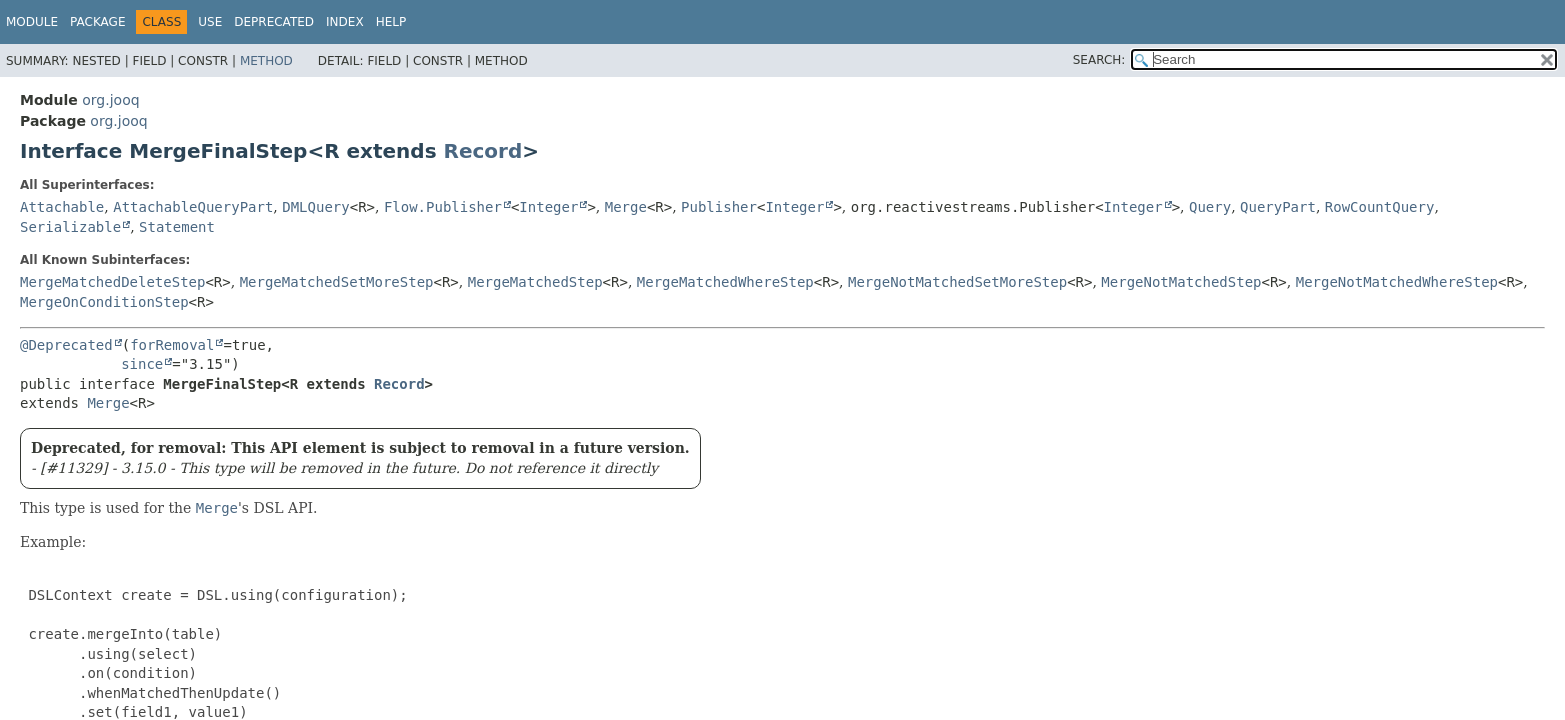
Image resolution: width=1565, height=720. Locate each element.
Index (345, 22)
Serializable (70, 227)
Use (210, 22)
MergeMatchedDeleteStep (112, 282)
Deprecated (274, 22)
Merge (626, 207)
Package (97, 22)
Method (266, 61)
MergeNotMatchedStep (1181, 282)
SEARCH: (1099, 60)
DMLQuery (315, 207)
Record (483, 151)
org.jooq (110, 100)
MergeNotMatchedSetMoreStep (957, 282)
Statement (177, 227)
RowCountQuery (1380, 207)
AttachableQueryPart (193, 207)
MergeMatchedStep (535, 282)
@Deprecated (66, 345)
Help (391, 22)
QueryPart (1278, 207)
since (142, 364)
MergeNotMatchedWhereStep (1397, 282)
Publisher (719, 207)
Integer (548, 207)
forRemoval (172, 345)
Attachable (62, 207)
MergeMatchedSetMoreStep (337, 282)
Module (32, 22)
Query (1210, 207)
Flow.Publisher (443, 207)
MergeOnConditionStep (104, 302)
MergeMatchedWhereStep (725, 282)
